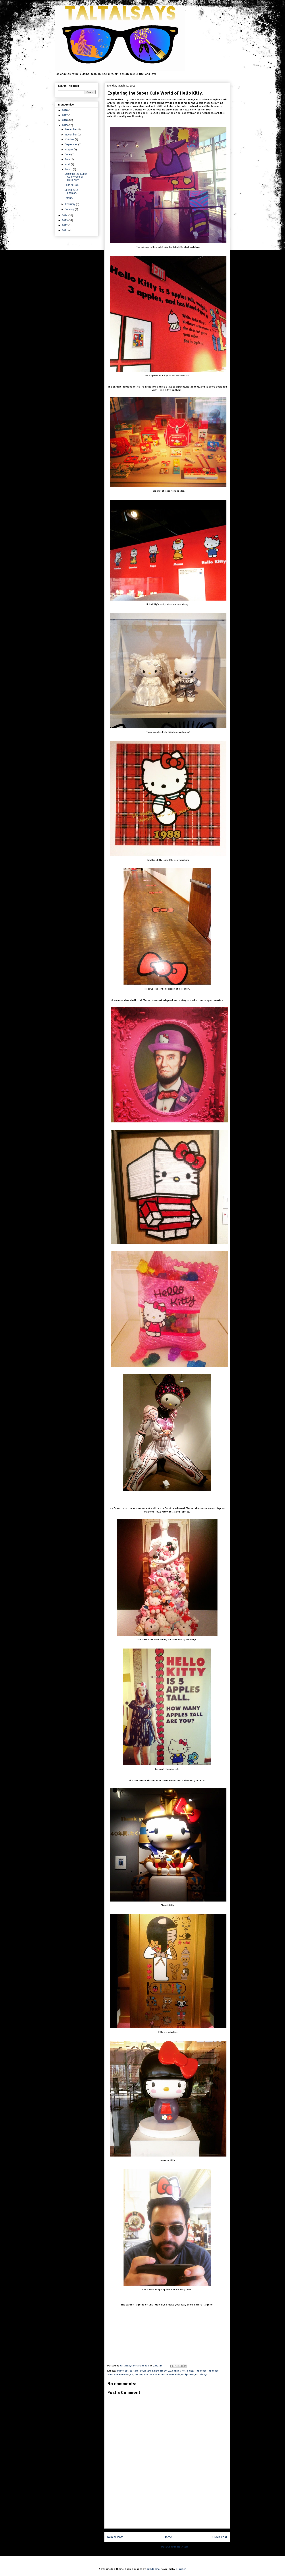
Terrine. (68, 197)
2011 (65, 230)
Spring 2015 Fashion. (71, 191)
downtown (146, 2370)
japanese (201, 2370)
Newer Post (115, 2537)
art (126, 2370)
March (69, 169)
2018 (65, 110)
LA (131, 2374)
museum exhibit (170, 2374)
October (70, 139)
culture (134, 2370)
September (71, 144)
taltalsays (201, 2374)
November (71, 134)
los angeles (141, 2374)
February (70, 204)
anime (120, 2370)
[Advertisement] (167, 2503)
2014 (65, 215)
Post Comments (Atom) (175, 2546)
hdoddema (153, 2568)
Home (168, 2537)
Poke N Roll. (71, 184)
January (70, 209)
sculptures (187, 2374)
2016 (65, 120)
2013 (65, 220)
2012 (65, 225)
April (68, 164)
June (68, 154)
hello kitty (188, 2370)
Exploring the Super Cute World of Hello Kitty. (75, 176)
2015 (65, 125)
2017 (65, 115)
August (69, 149)
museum (155, 2374)
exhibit (176, 2370)
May (67, 159)
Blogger (181, 2568)
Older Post (219, 2537)
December (71, 129)
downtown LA (162, 2370)
